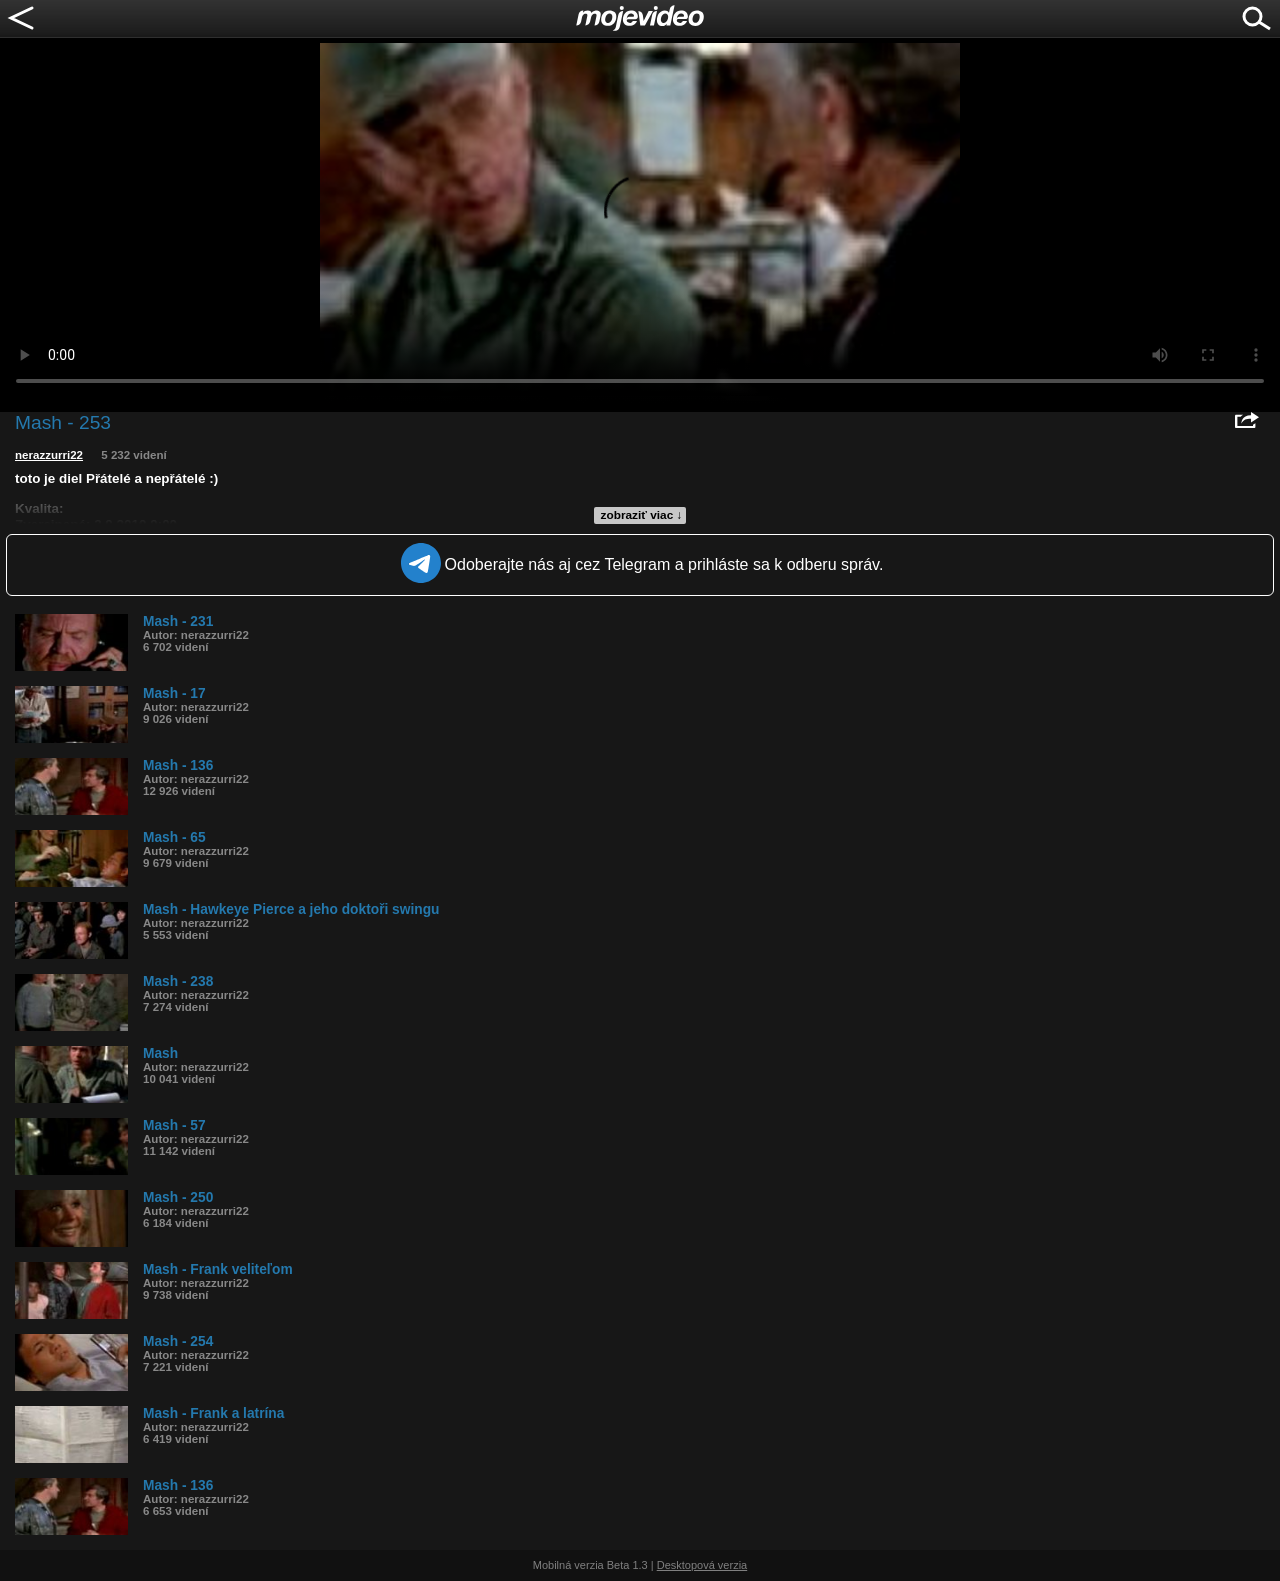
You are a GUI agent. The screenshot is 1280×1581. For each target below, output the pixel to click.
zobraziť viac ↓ (642, 515)
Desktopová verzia (702, 1565)
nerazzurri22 (49, 455)
